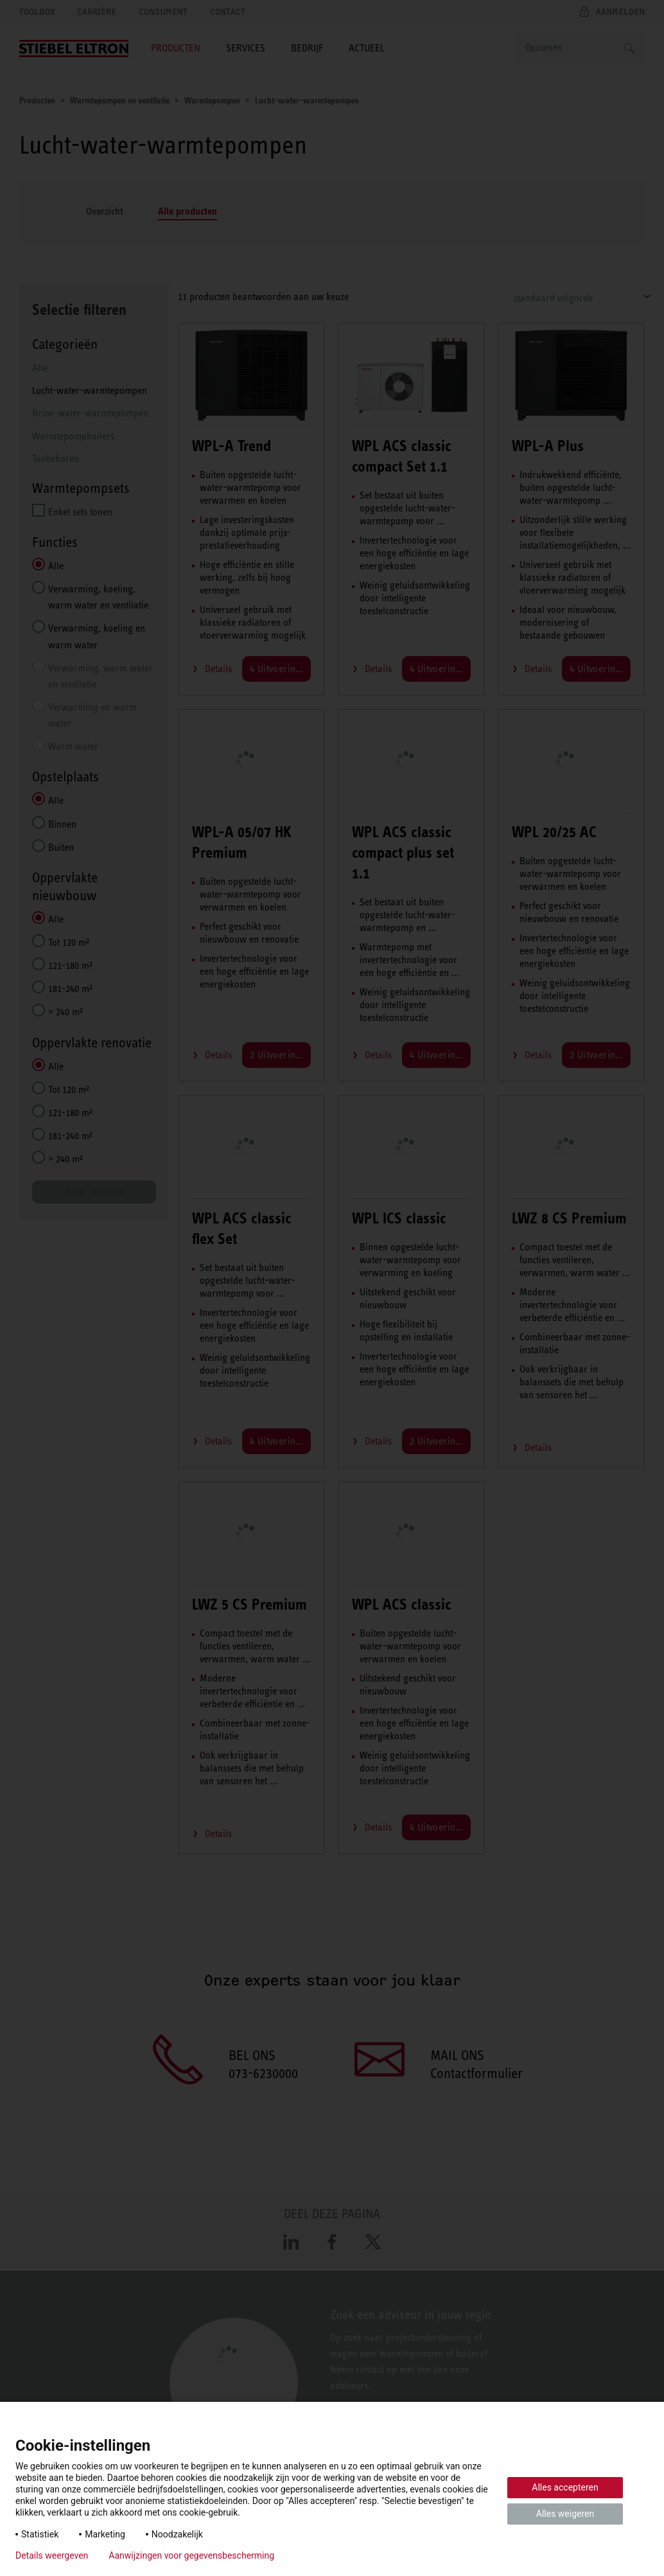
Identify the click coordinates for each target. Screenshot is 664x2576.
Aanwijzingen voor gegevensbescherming (191, 2555)
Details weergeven (51, 2555)
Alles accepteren (565, 2487)
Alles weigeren (565, 2514)
